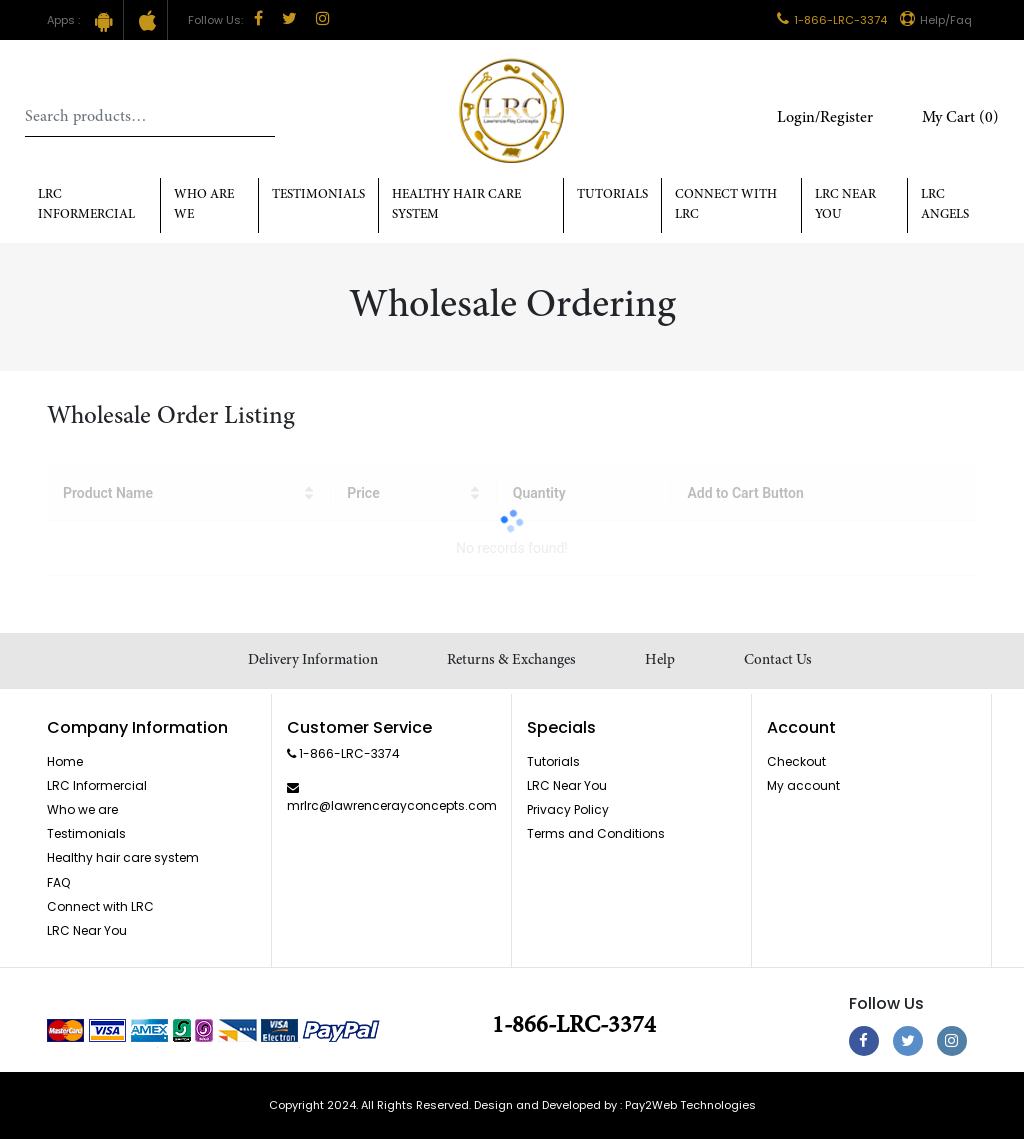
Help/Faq (936, 20)
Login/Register (825, 118)
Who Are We (204, 205)
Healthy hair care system (456, 205)
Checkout (796, 761)
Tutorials (612, 195)
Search (260, 117)
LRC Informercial (86, 205)
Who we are (82, 809)
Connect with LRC (726, 205)
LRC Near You (845, 205)
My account (803, 785)
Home (65, 761)
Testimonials (318, 195)
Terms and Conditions (596, 833)
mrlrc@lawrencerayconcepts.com (392, 805)
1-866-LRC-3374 (832, 20)
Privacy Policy (568, 809)
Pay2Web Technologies (690, 1105)
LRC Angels (945, 205)
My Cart (960, 118)
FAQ (58, 882)
